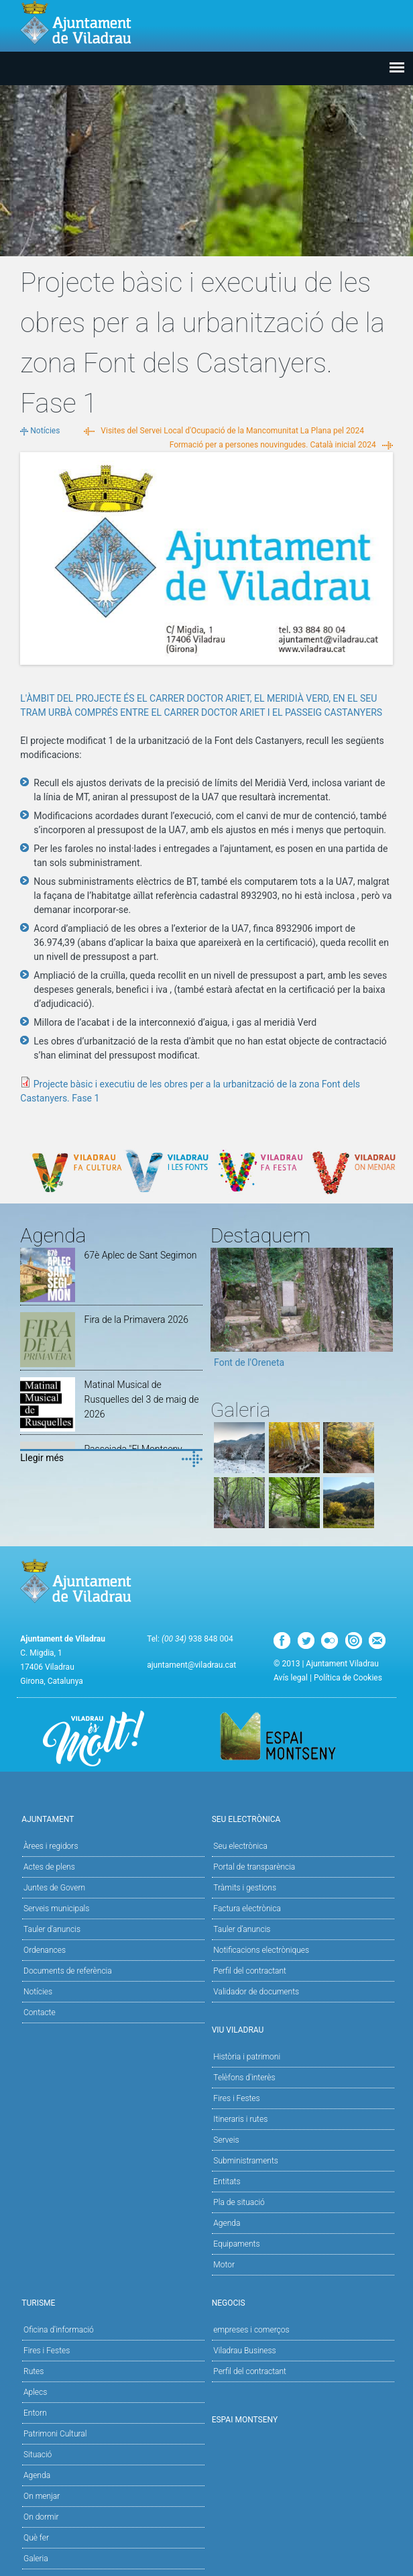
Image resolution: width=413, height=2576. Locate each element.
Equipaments (236, 2244)
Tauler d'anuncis (51, 1929)
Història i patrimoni (246, 2056)
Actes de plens (49, 1867)
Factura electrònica (246, 1908)
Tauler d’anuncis (241, 1929)
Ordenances (44, 1950)
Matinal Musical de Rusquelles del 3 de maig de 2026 (141, 1399)
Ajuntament (111, 1818)
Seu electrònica (240, 1846)
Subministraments (245, 2160)
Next (383, 1312)
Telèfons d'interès (244, 2077)
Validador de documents (256, 1991)
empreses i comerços (251, 2329)
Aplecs (35, 2392)
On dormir (40, 2517)
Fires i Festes (236, 2098)
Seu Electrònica (302, 1818)
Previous (221, 1312)
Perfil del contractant (249, 1971)
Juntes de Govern (54, 1887)
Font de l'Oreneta (249, 1362)
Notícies (45, 430)
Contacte (39, 2012)
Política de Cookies (348, 1677)
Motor (224, 2264)
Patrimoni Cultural (54, 2433)
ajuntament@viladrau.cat (191, 1665)
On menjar (41, 2496)
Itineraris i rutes (240, 2119)
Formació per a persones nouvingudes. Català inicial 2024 (273, 444)
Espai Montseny (245, 2419)
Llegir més (42, 1457)
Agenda (226, 2223)
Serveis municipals (56, 1908)
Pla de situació (239, 2202)
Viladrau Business (244, 2350)
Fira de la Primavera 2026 (136, 1319)
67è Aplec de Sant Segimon (140, 1255)
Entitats (226, 2181)
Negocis (302, 2302)
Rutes (33, 2371)
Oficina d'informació (58, 2329)
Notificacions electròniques (261, 1950)
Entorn (35, 2413)
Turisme (111, 2302)
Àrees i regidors (50, 1846)
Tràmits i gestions (244, 1887)
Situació (37, 2454)
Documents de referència (67, 1971)
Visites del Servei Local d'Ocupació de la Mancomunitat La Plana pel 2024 (232, 430)
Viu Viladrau (302, 2029)
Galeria (35, 2558)
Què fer (36, 2537)
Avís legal (291, 1677)
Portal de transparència (254, 1867)
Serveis (226, 2140)
